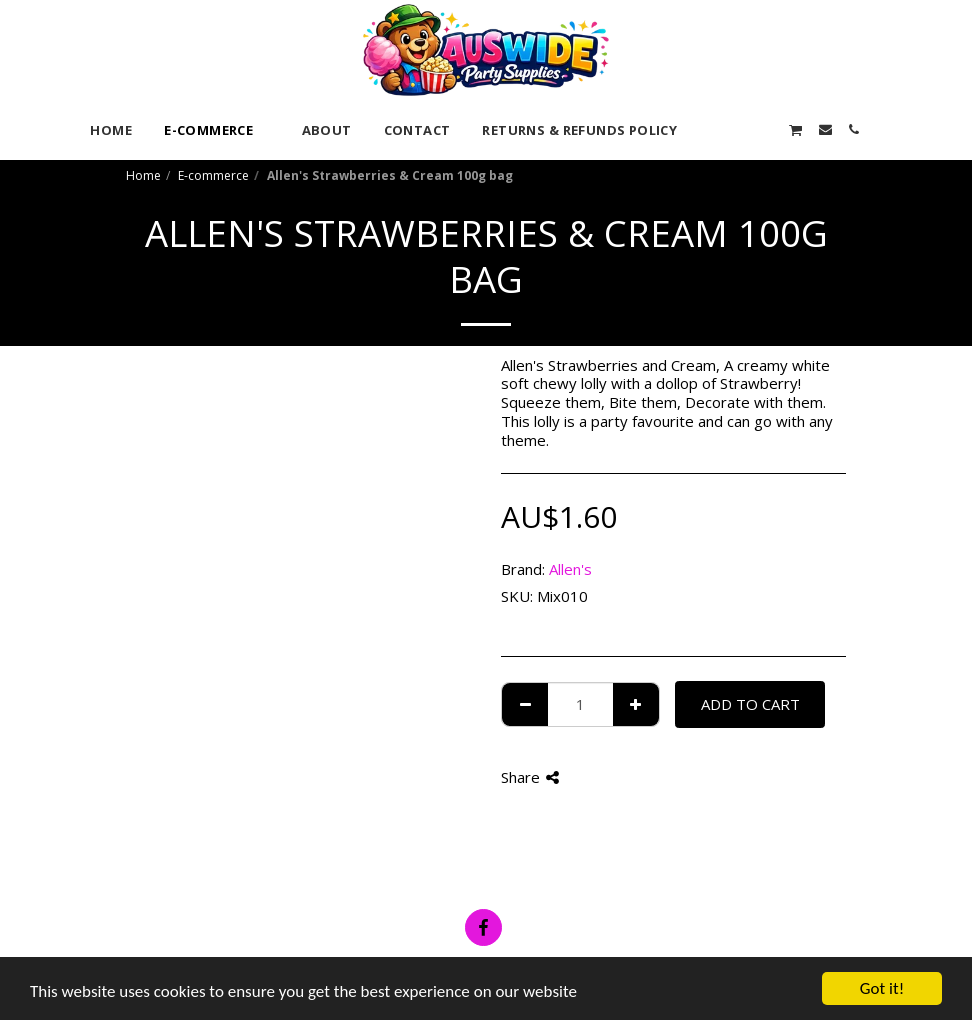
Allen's (570, 569)
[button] (707, 129)
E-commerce (213, 175)
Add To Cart (750, 704)
